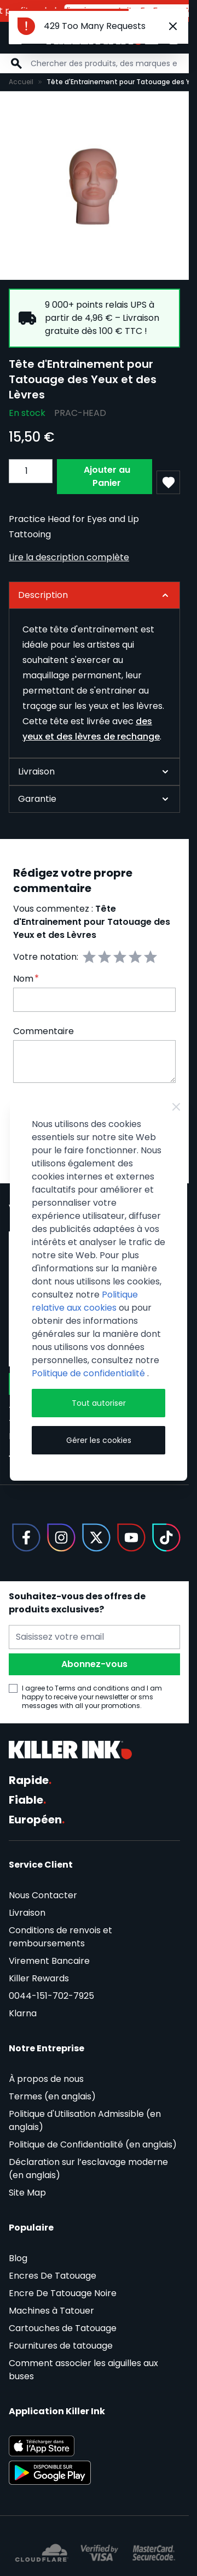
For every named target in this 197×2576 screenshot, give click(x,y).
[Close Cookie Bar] (176, 1106)
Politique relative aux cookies (85, 1301)
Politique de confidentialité (89, 1373)
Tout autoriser (99, 1403)
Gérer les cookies (98, 1440)
